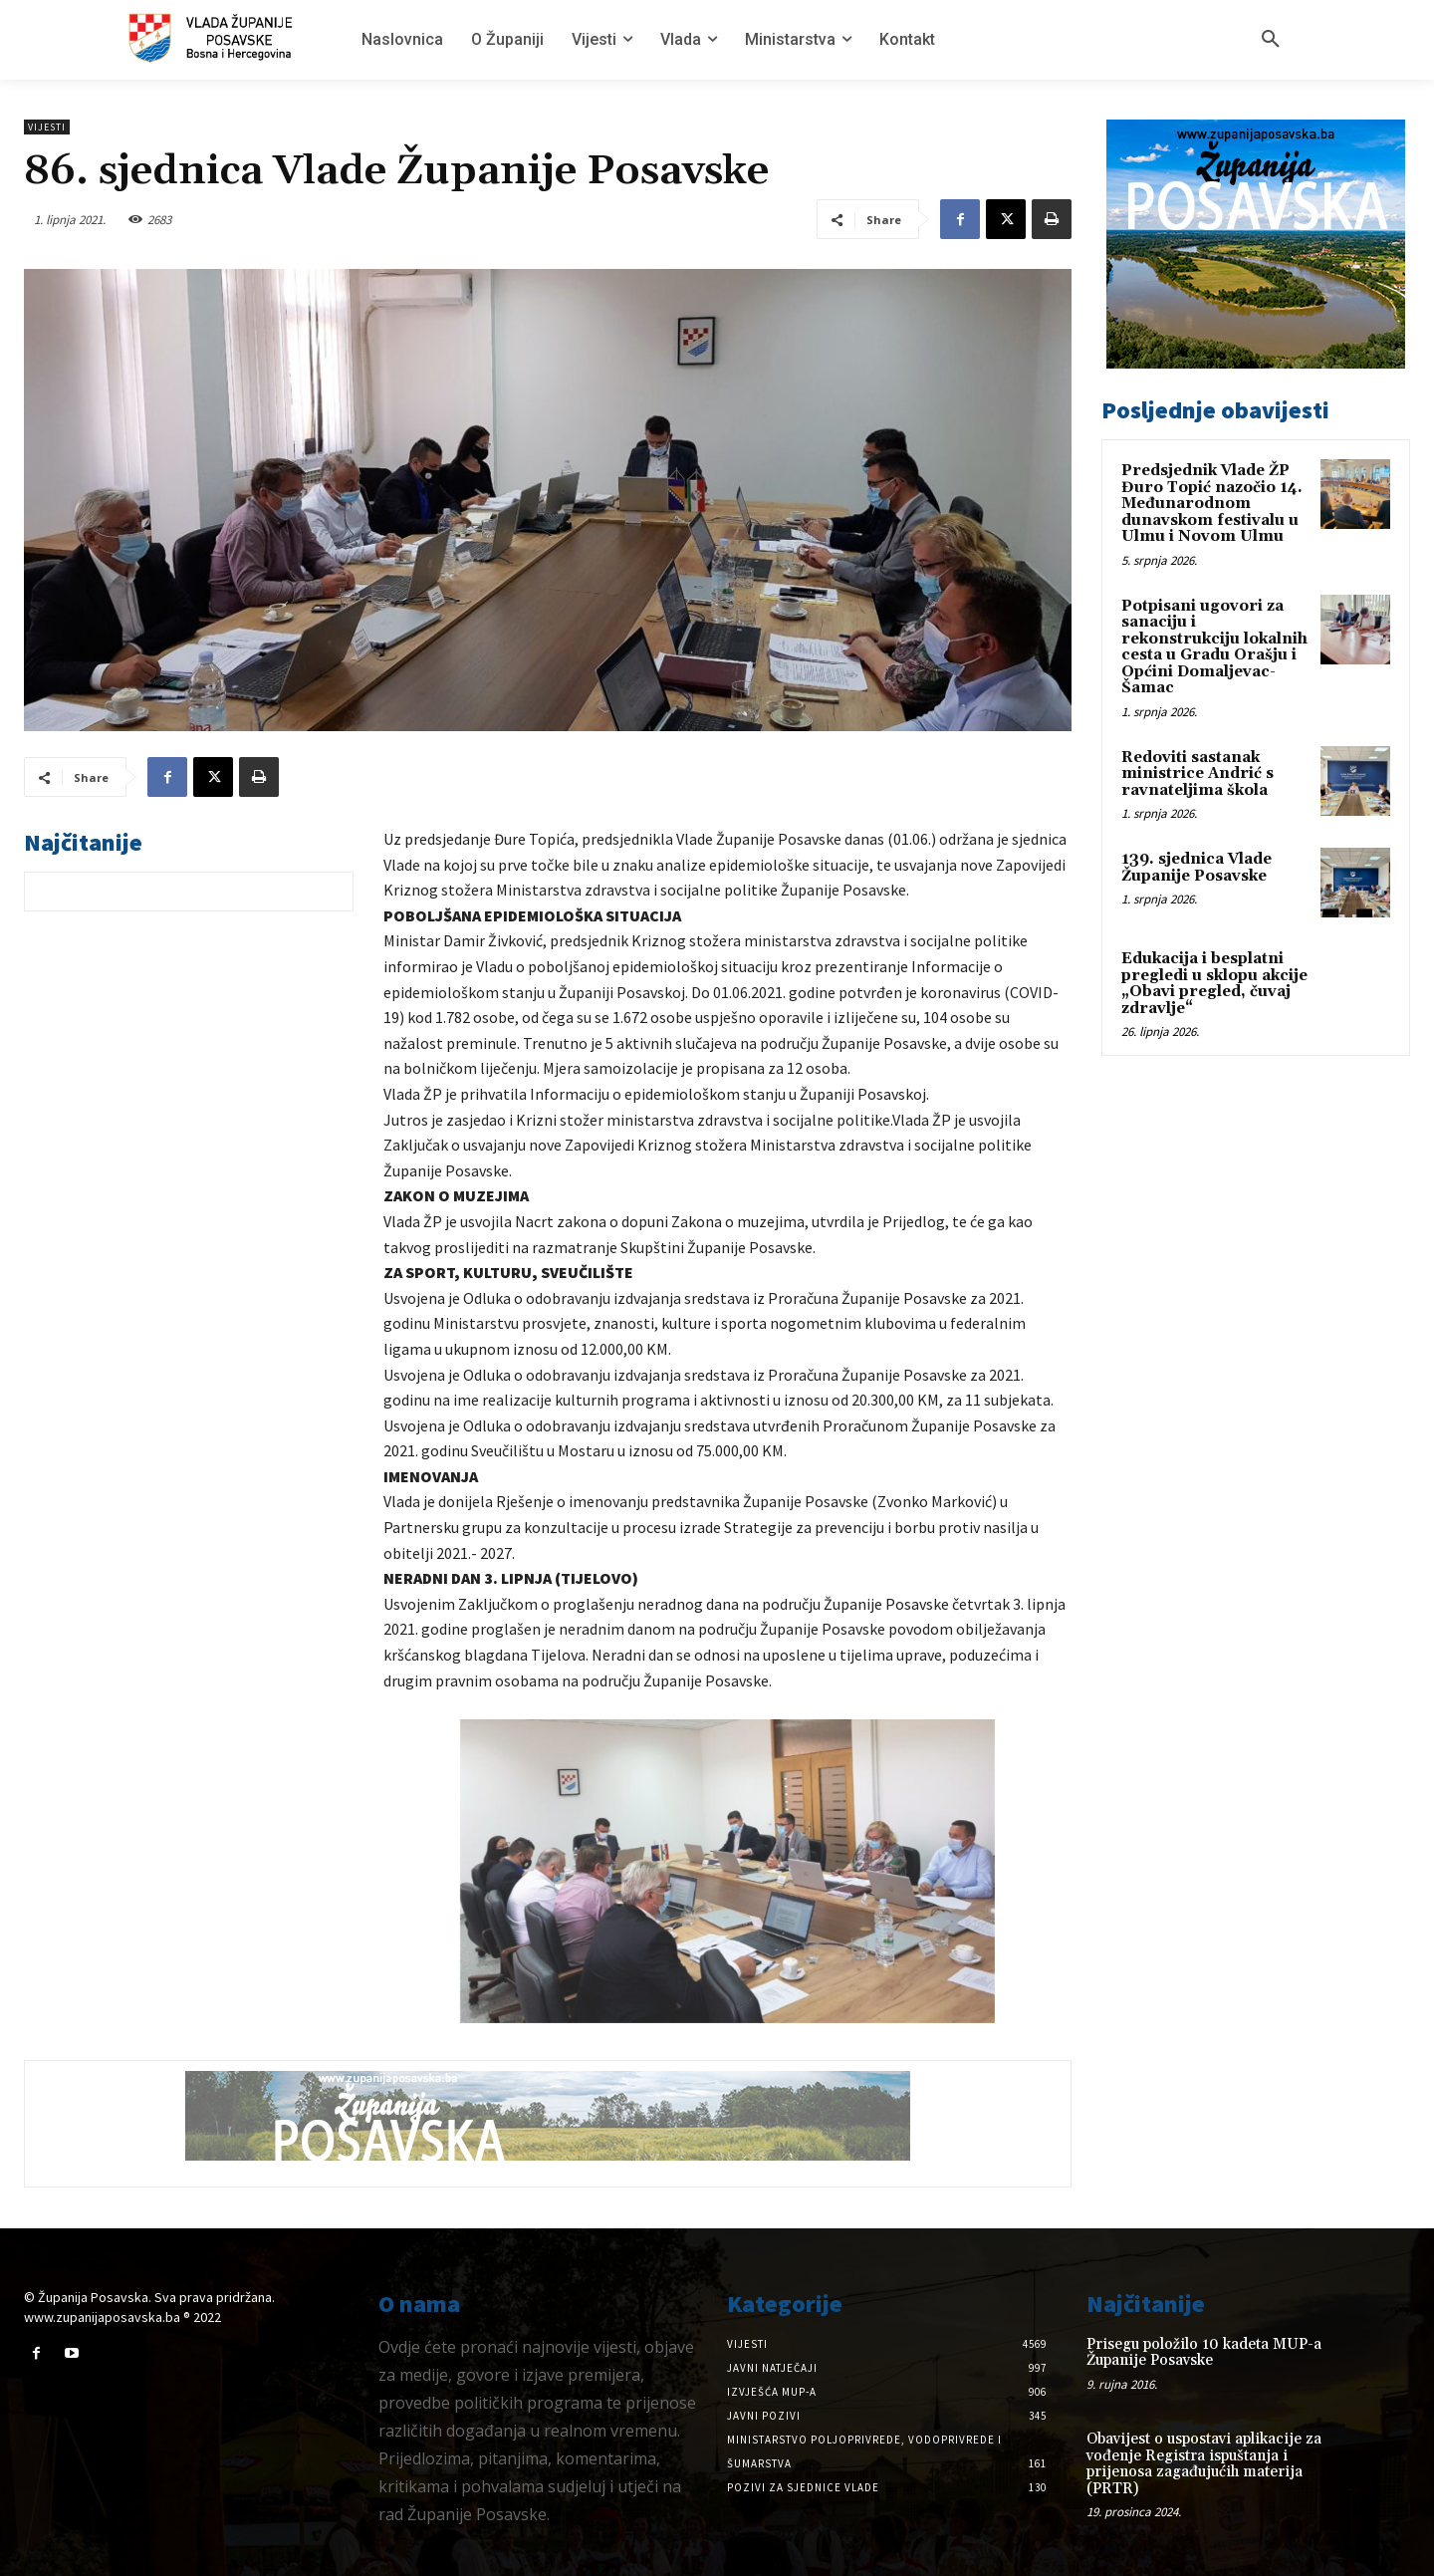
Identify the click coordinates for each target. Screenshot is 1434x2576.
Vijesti (47, 127)
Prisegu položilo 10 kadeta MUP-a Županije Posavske (1203, 2353)
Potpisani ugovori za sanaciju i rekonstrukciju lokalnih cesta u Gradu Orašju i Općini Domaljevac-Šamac (1214, 647)
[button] (1271, 40)
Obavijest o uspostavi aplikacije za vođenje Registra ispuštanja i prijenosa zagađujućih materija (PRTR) (1203, 2464)
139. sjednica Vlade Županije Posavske (1196, 868)
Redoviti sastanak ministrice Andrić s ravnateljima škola (1197, 774)
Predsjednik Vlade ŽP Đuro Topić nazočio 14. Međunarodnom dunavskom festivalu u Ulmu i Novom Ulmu (1212, 503)
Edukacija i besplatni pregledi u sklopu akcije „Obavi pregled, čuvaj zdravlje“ (1214, 983)
